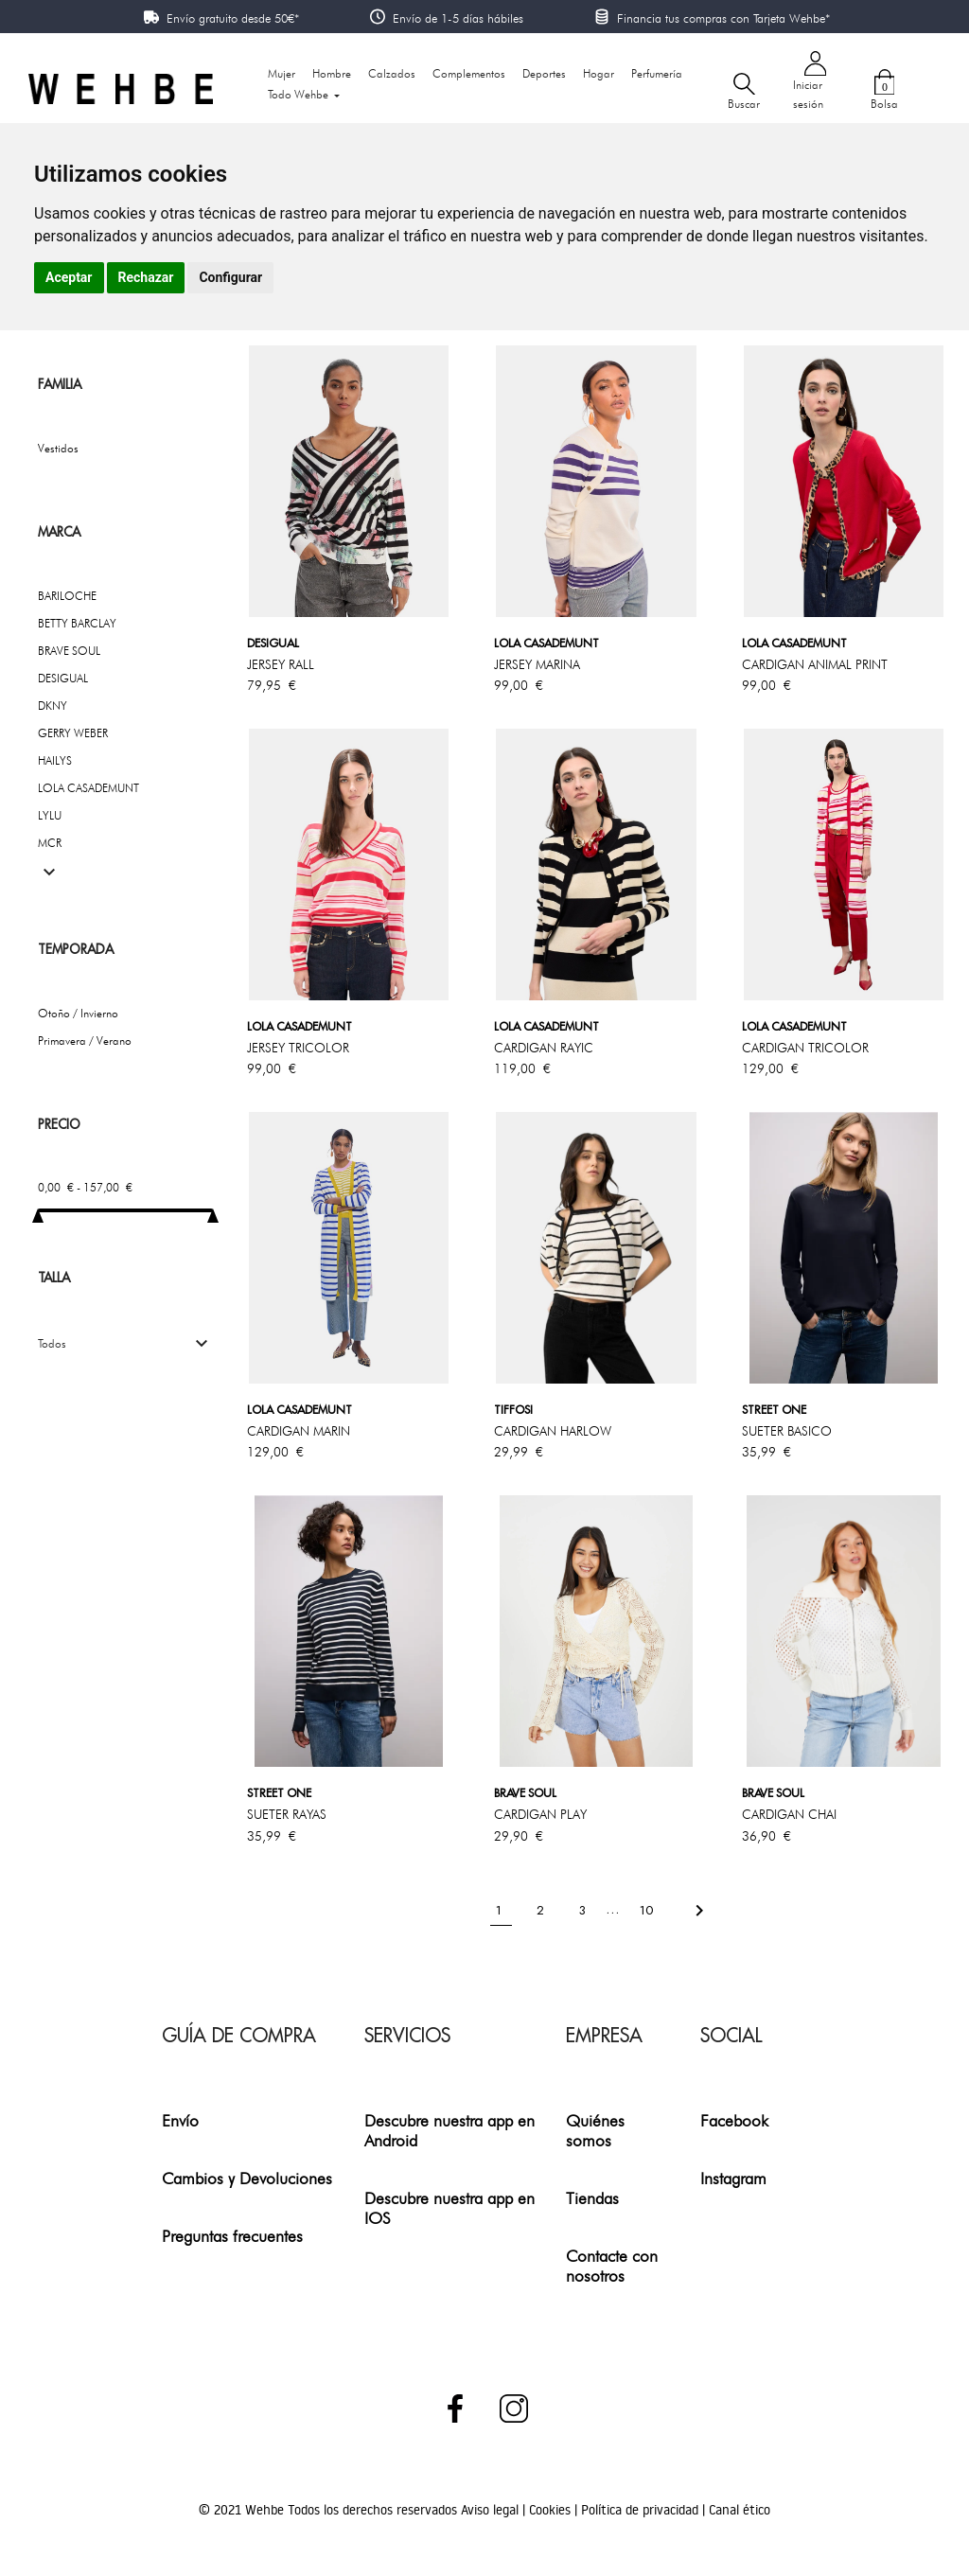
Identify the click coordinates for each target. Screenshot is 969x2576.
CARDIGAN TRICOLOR (805, 1047)
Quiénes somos (595, 2130)
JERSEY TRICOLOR (298, 1047)
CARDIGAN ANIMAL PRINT (815, 664)
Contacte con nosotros (612, 2265)
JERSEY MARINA (537, 664)
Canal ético (739, 2509)
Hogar (598, 73)
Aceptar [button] (69, 277)
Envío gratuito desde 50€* (233, 18)
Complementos (468, 73)
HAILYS (55, 760)
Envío (180, 2120)
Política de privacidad (641, 2509)
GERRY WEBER (73, 733)
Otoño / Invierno (78, 1013)
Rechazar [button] (146, 277)
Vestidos (58, 448)
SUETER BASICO (787, 1430)
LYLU (50, 815)
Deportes (544, 73)
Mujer (281, 73)
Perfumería (656, 73)
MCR (50, 843)
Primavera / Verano (85, 1040)
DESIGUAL (63, 678)
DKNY (52, 705)
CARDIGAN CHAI (789, 1814)
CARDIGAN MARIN (298, 1430)
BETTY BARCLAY (77, 623)
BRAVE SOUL (69, 651)
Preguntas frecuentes (232, 2236)
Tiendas (592, 2198)
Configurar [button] (230, 277)
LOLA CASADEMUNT (88, 788)
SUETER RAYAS (286, 1814)
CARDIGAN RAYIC (543, 1047)
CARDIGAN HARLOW (552, 1430)
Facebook (734, 2120)
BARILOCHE (67, 596)
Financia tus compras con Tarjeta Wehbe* (723, 18)
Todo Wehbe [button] (299, 94)
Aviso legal (491, 2509)
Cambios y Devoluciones (247, 2178)
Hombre (331, 73)
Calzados (391, 73)
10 (648, 1909)
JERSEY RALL (280, 664)
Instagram (733, 2178)
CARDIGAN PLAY (540, 1814)
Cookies (551, 2509)
